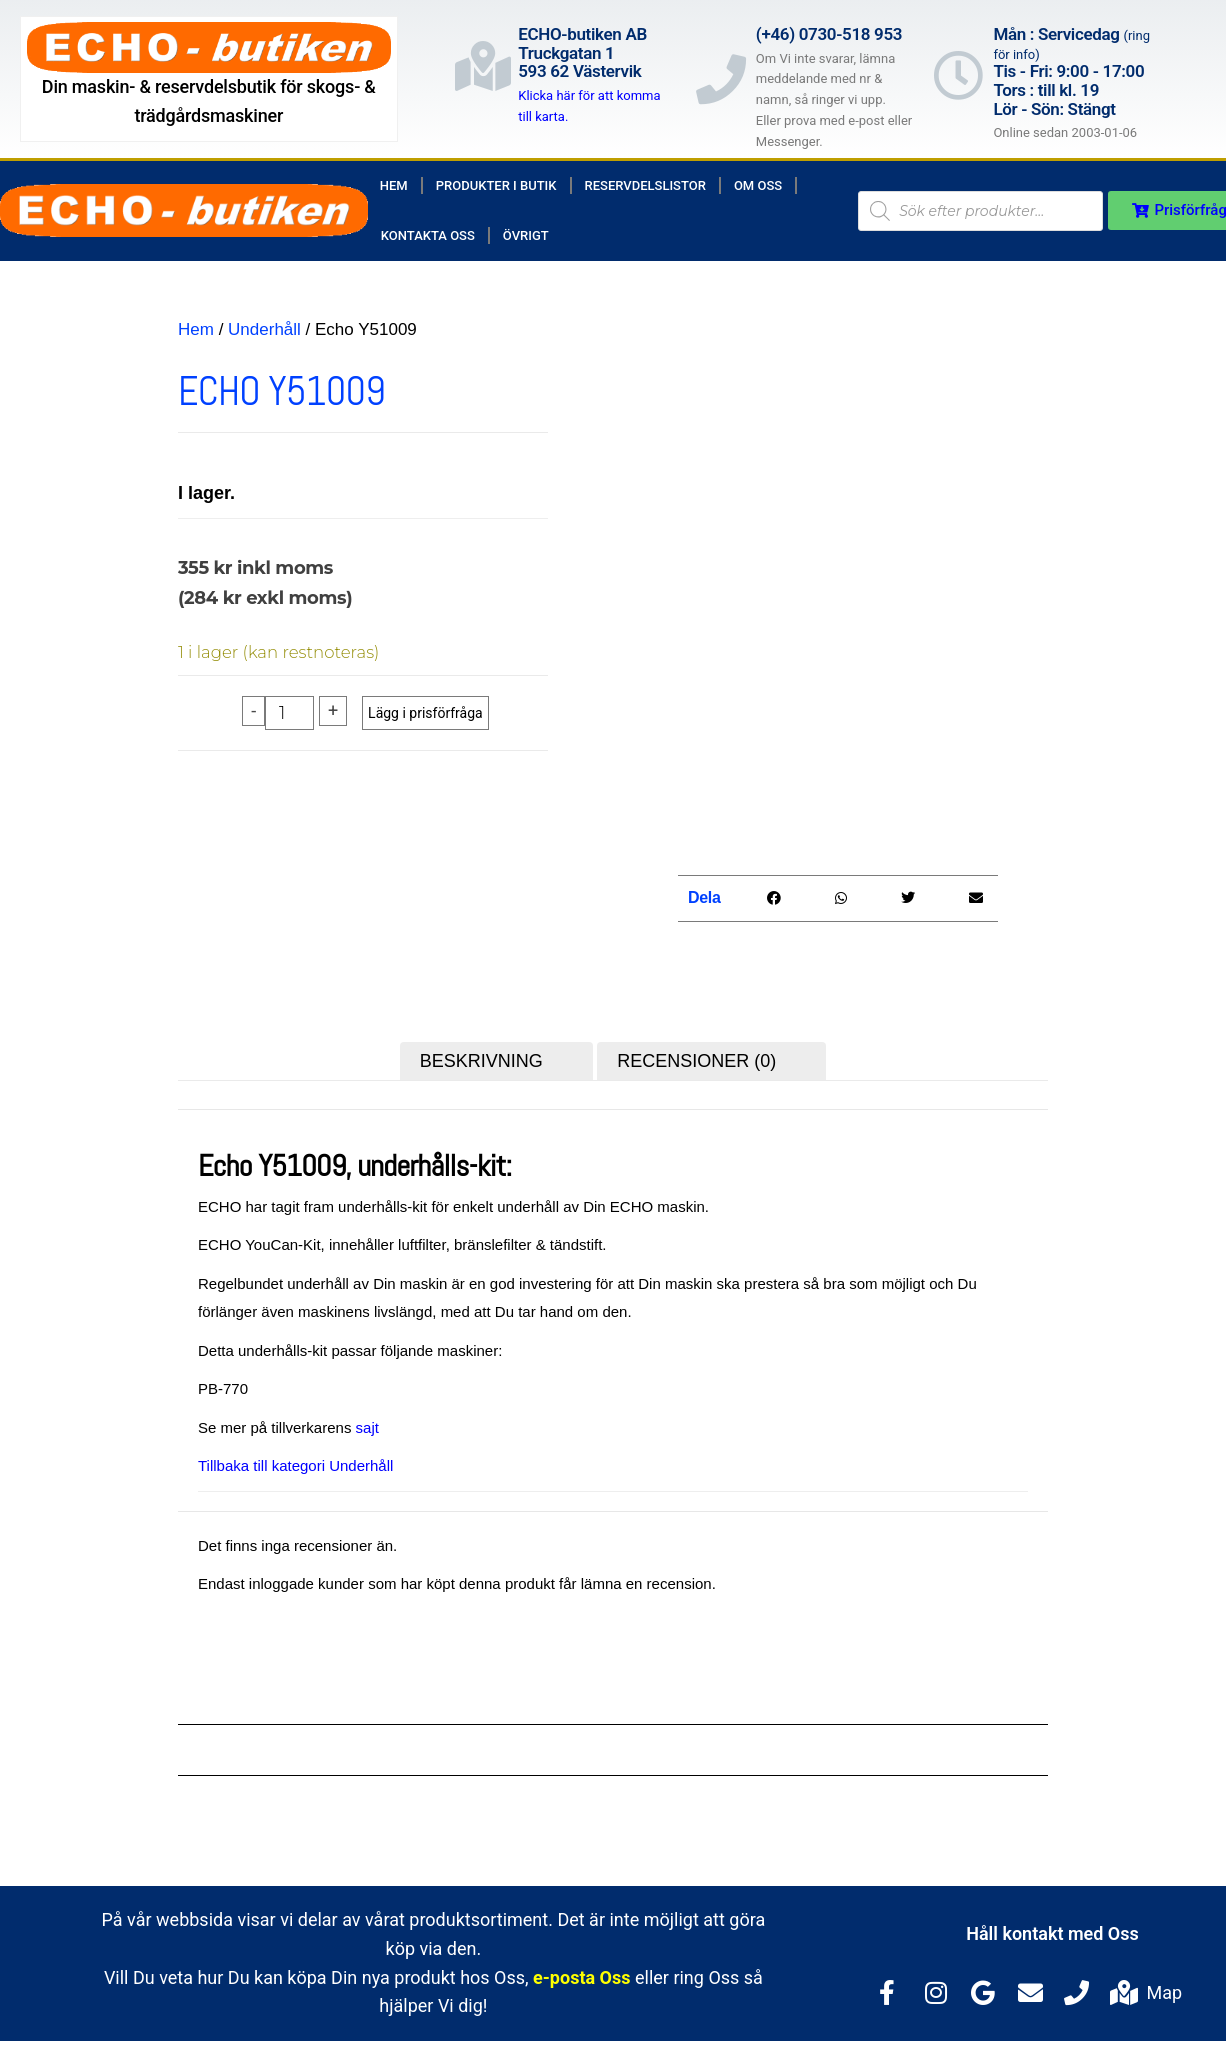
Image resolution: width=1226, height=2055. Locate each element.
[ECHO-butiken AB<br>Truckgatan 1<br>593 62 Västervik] (483, 66)
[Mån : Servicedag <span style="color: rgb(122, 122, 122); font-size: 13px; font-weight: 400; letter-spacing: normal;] (958, 75)
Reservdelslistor (645, 185)
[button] (773, 901)
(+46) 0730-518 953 (829, 34)
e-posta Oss (582, 1980)
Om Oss (758, 185)
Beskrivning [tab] (481, 1064)
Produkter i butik (496, 185)
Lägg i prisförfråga (425, 713)
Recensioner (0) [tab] (696, 1064)
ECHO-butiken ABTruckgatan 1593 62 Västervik (582, 52)
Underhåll (264, 329)
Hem (394, 185)
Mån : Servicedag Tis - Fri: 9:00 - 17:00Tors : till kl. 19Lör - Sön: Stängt (1071, 71)
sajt (367, 1430)
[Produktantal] (289, 713)
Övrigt (526, 235)
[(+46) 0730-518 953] (721, 79)
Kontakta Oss (428, 235)
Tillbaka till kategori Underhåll (295, 1469)
